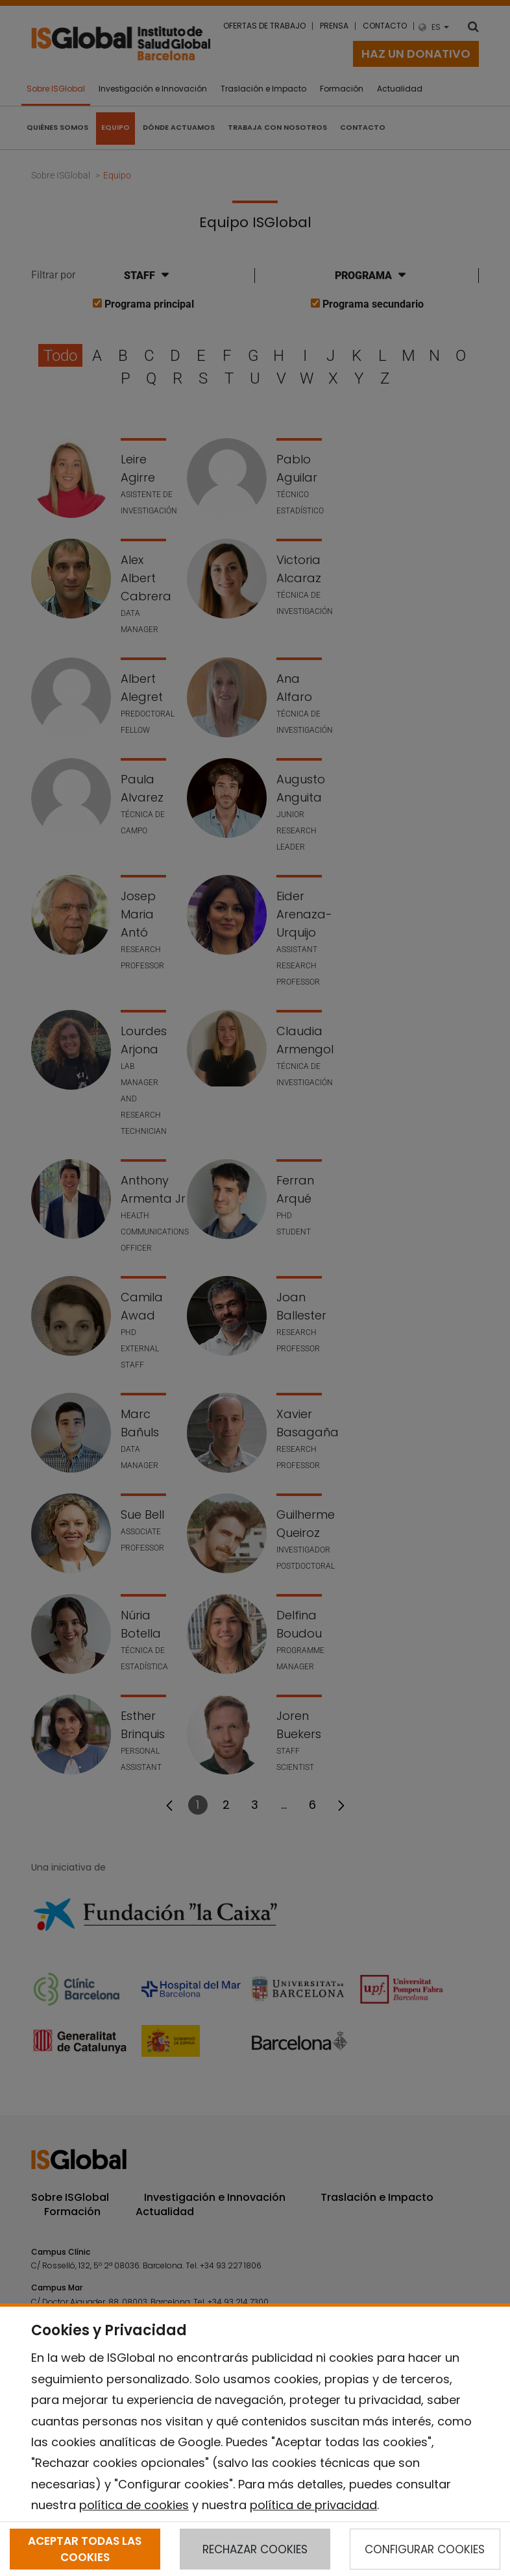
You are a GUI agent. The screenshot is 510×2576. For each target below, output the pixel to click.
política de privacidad (313, 2505)
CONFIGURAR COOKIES (425, 2549)
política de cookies (134, 2505)
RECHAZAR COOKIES (255, 2549)
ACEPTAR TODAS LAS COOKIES (84, 2548)
